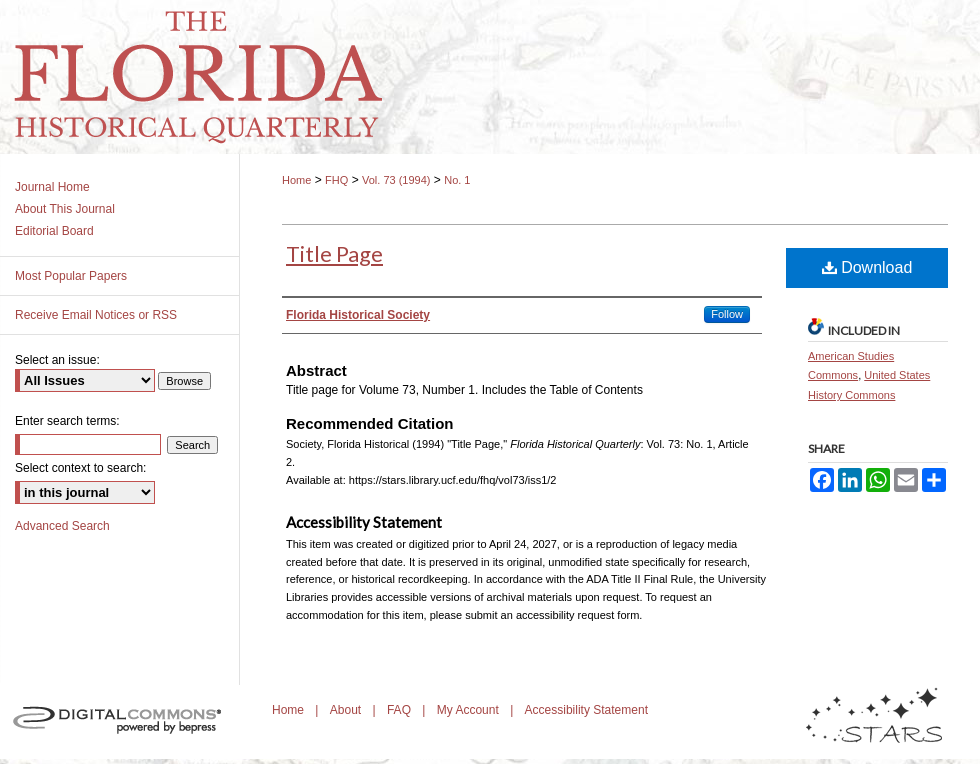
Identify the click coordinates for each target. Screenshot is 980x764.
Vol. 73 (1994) (396, 180)
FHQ (336, 180)
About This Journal (65, 209)
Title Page (334, 253)
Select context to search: (80, 468)
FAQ (400, 710)
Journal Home (52, 187)
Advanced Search (62, 526)
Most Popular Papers (71, 276)
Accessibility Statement (586, 710)
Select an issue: (57, 360)
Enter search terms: (67, 421)
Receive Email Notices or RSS (96, 315)
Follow (727, 314)
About (347, 710)
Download (867, 267)
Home (296, 180)
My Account (469, 710)
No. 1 (457, 180)
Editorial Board (54, 231)
